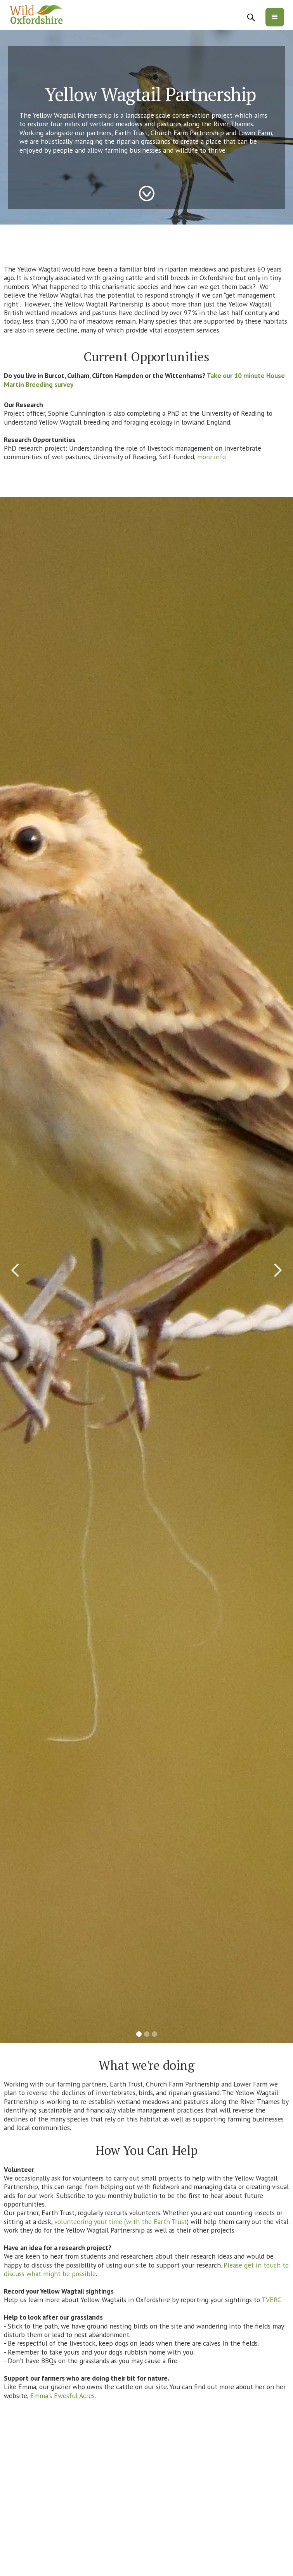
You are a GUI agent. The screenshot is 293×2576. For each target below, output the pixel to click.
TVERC (271, 2299)
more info (210, 456)
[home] (36, 15)
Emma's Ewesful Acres (62, 2395)
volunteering (73, 2221)
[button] (274, 17)
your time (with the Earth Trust (140, 2221)
